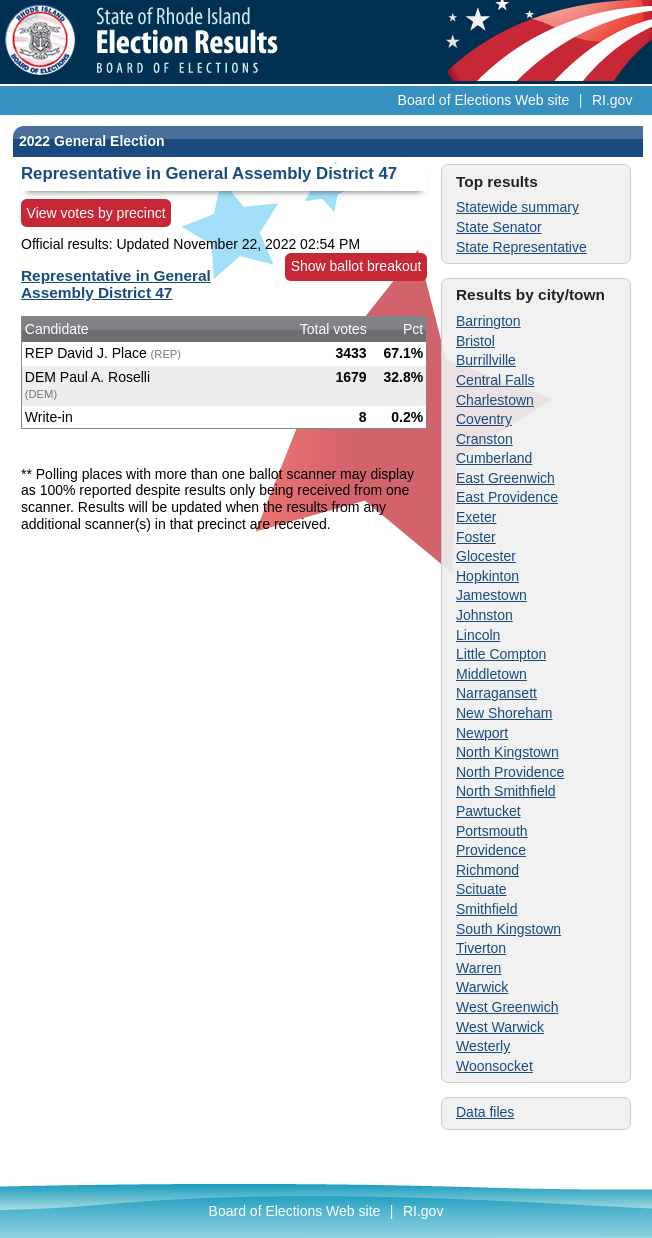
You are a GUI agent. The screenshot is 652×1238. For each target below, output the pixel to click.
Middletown (491, 674)
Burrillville (486, 360)
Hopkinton (487, 576)
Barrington (488, 321)
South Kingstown (508, 929)
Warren (478, 968)
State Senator (499, 227)
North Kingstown (507, 752)
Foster (476, 537)
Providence (491, 850)
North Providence (510, 772)
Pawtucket (488, 811)
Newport (482, 733)
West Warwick (500, 1027)
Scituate (481, 889)
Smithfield (486, 909)
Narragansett (496, 693)
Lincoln (478, 635)
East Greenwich (505, 478)
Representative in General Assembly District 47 (116, 284)
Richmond (487, 870)
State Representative (521, 247)
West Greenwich (507, 1007)
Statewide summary (517, 207)
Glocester (486, 556)
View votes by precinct (96, 213)
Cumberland (494, 458)
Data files (485, 1112)
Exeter (476, 517)
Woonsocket (494, 1066)
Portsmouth (492, 831)
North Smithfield (506, 791)
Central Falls (495, 380)
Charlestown (495, 400)
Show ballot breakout (356, 266)
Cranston (484, 439)
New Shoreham (504, 713)
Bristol (475, 341)
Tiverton (481, 948)
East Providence (507, 497)
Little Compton (501, 654)
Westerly (483, 1046)
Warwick (482, 987)
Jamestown (491, 595)
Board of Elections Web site (484, 100)
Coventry (484, 419)
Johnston (484, 615)
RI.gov (612, 100)
